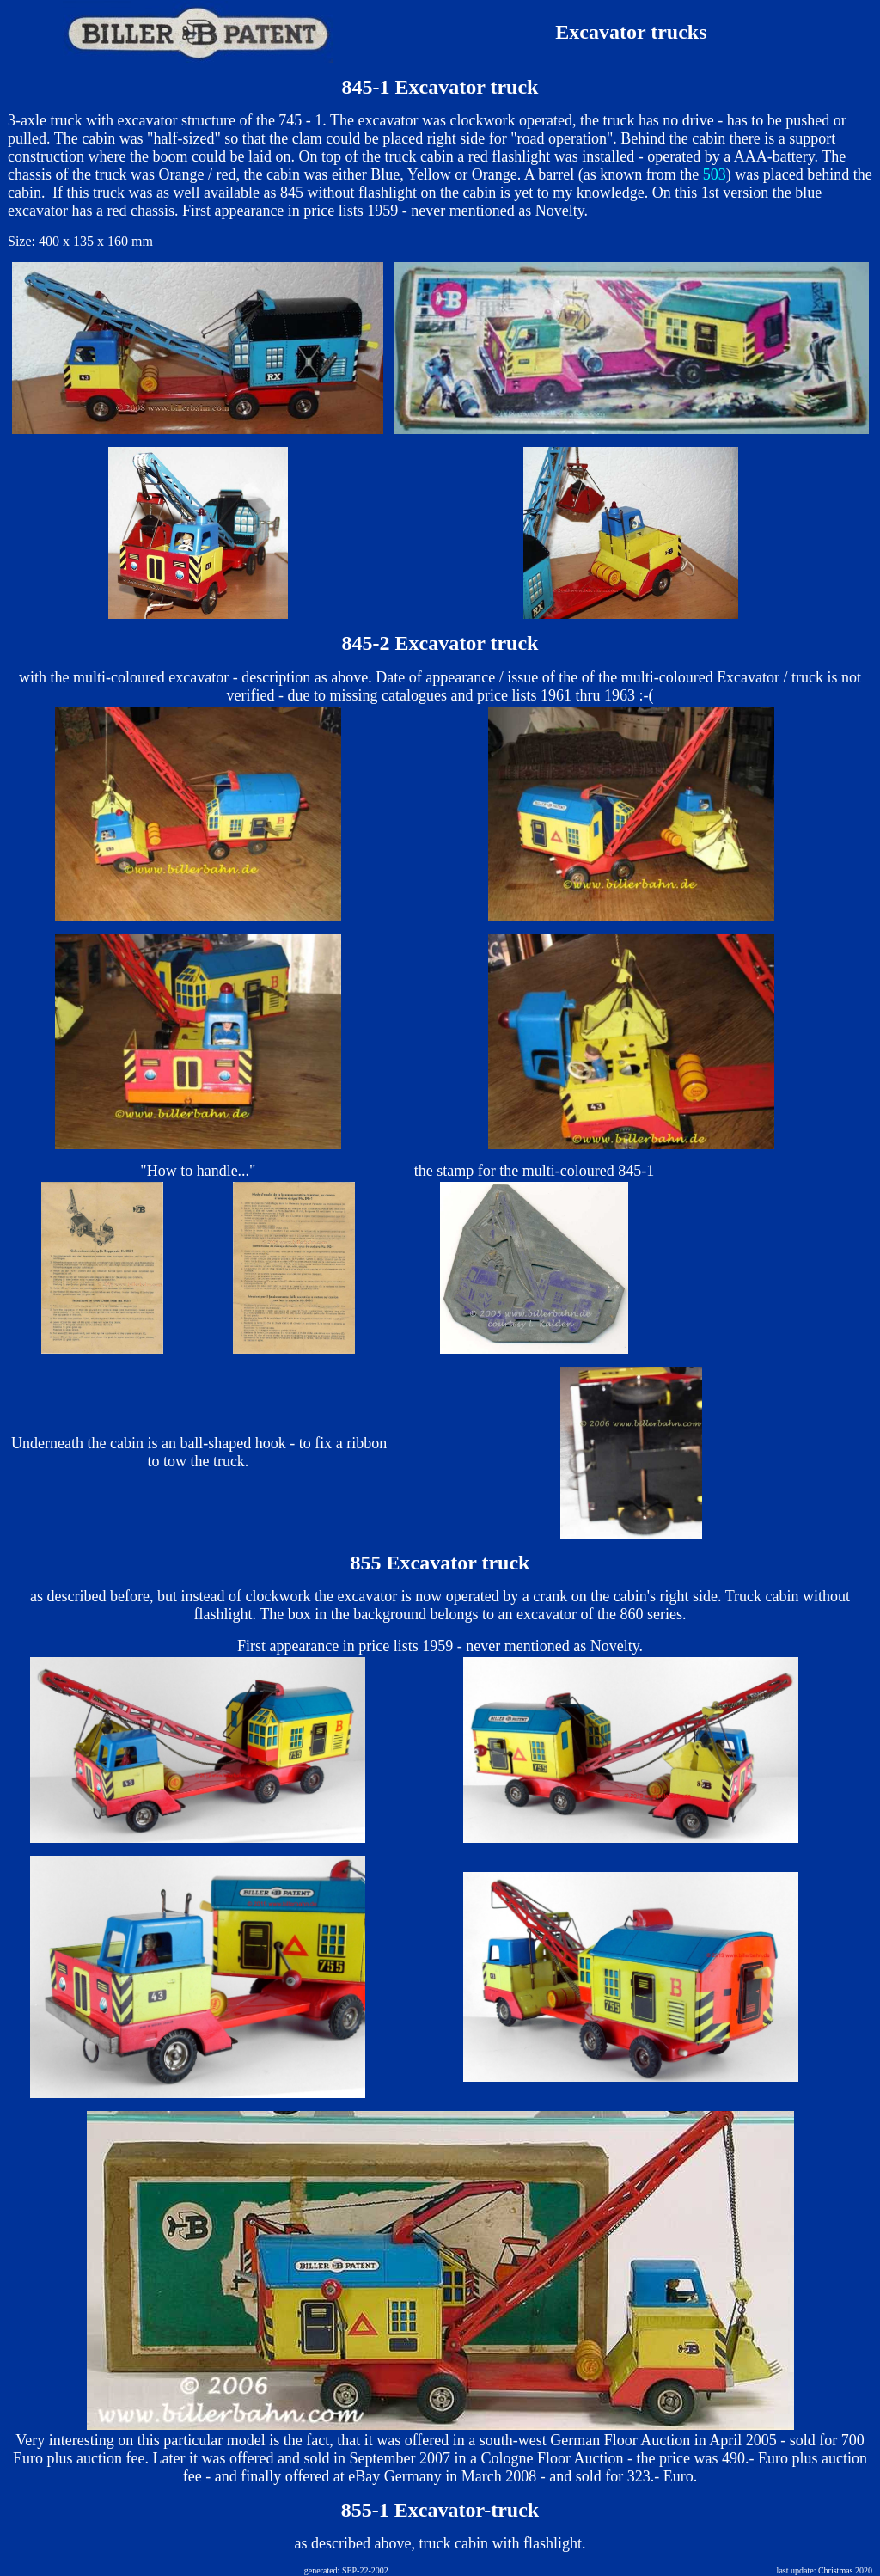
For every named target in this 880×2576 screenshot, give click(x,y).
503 (714, 174)
